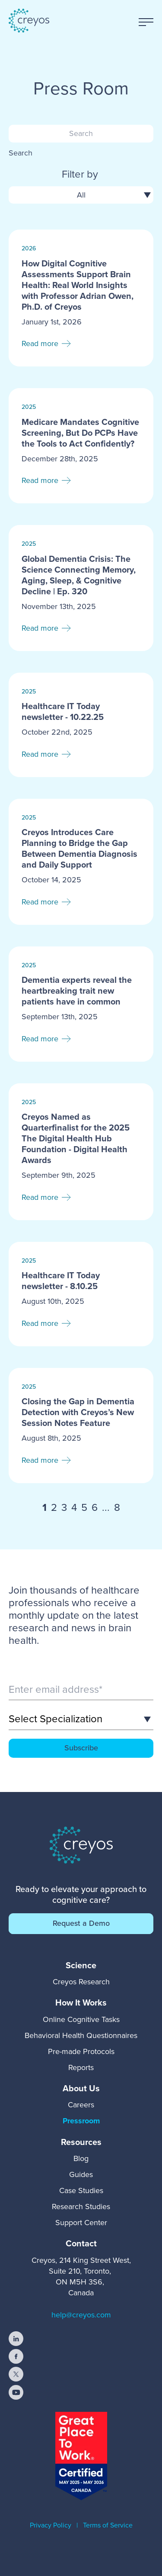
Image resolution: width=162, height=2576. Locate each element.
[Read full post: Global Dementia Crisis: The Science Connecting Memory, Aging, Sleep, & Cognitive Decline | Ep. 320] (81, 588)
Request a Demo (81, 1923)
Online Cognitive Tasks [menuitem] (81, 2019)
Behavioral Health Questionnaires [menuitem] (81, 2035)
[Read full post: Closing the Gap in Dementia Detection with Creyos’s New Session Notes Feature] (81, 1425)
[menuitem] (81, 1965)
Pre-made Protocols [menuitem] (81, 2051)
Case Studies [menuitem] (81, 2190)
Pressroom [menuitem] (81, 2120)
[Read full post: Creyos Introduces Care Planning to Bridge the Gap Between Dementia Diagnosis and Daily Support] (81, 862)
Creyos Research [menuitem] (81, 1981)
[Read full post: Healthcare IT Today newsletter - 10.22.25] (81, 725)
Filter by (80, 174)
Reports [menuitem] (81, 2067)
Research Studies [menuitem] (81, 2206)
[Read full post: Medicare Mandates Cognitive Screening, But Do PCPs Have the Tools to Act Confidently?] (81, 445)
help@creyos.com (81, 2314)
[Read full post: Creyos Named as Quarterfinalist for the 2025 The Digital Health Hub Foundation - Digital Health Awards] (81, 1151)
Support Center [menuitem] (81, 2222)
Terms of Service (108, 2525)
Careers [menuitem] (81, 2104)
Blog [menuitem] (81, 2158)
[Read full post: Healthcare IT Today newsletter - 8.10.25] (81, 1294)
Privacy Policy (50, 2525)
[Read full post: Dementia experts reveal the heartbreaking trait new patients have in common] (81, 1004)
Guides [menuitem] (81, 2174)
